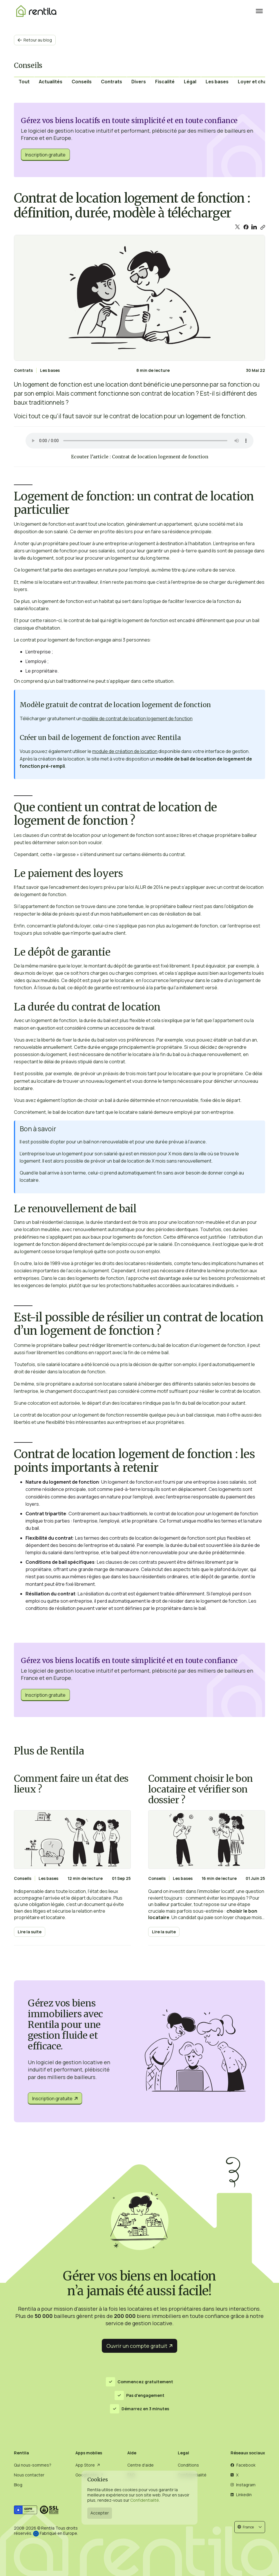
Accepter (99, 2513)
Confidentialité (144, 2500)
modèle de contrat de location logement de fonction (137, 718)
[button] (249, 2527)
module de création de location (124, 751)
